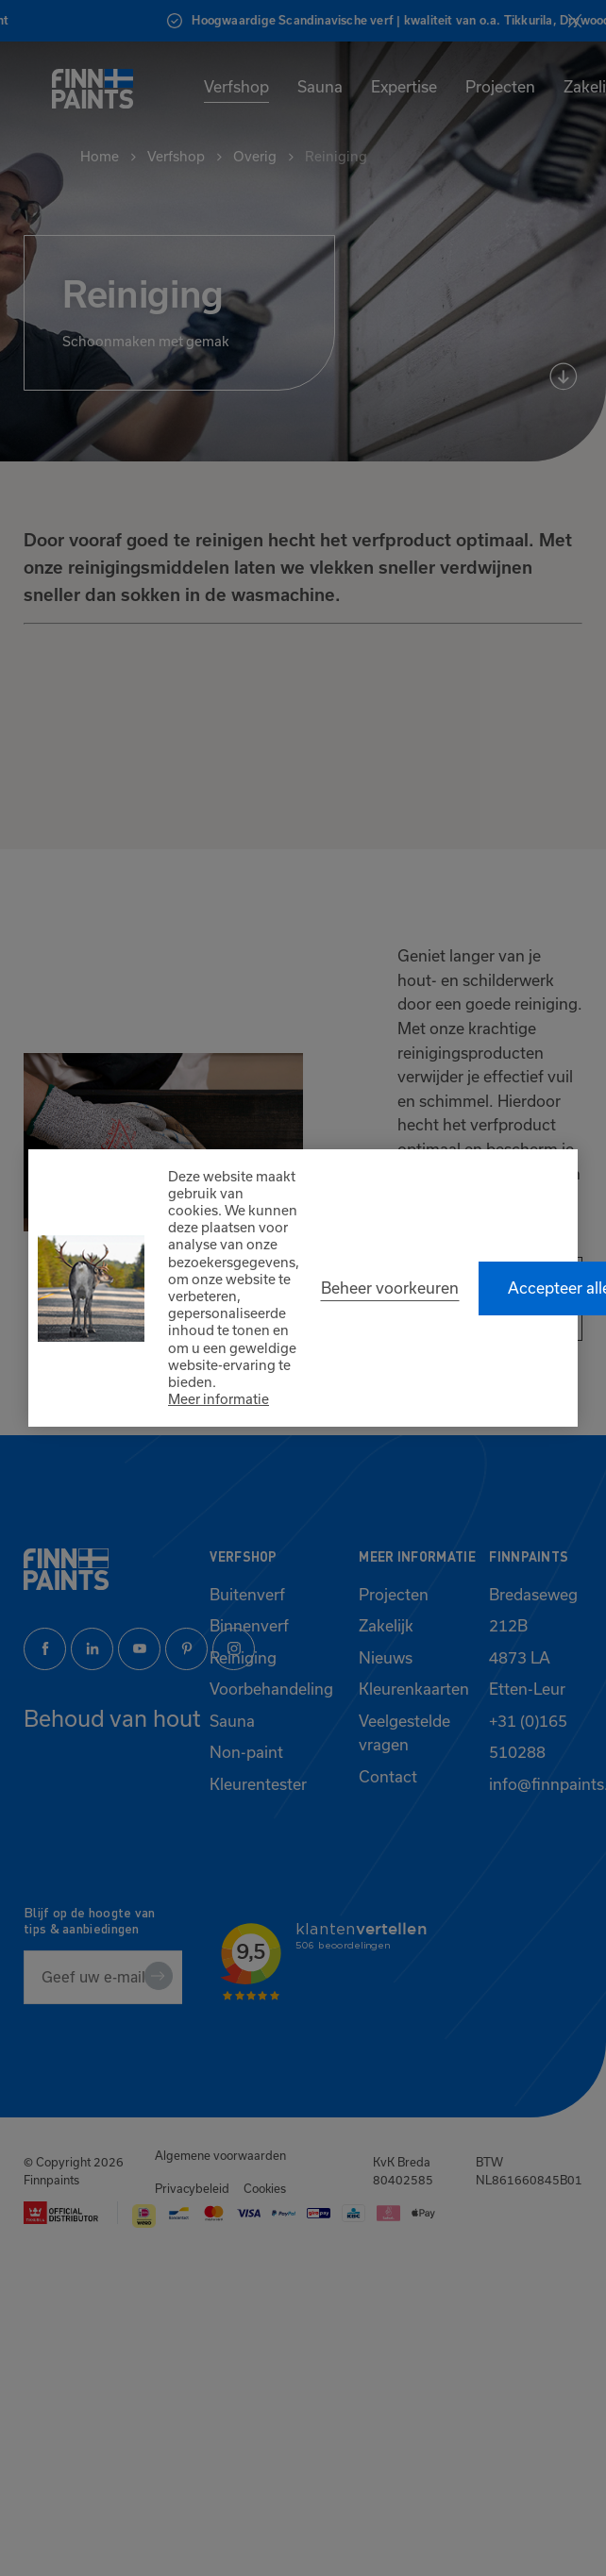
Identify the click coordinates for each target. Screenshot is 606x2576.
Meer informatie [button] (218, 1399)
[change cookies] (390, 1288)
